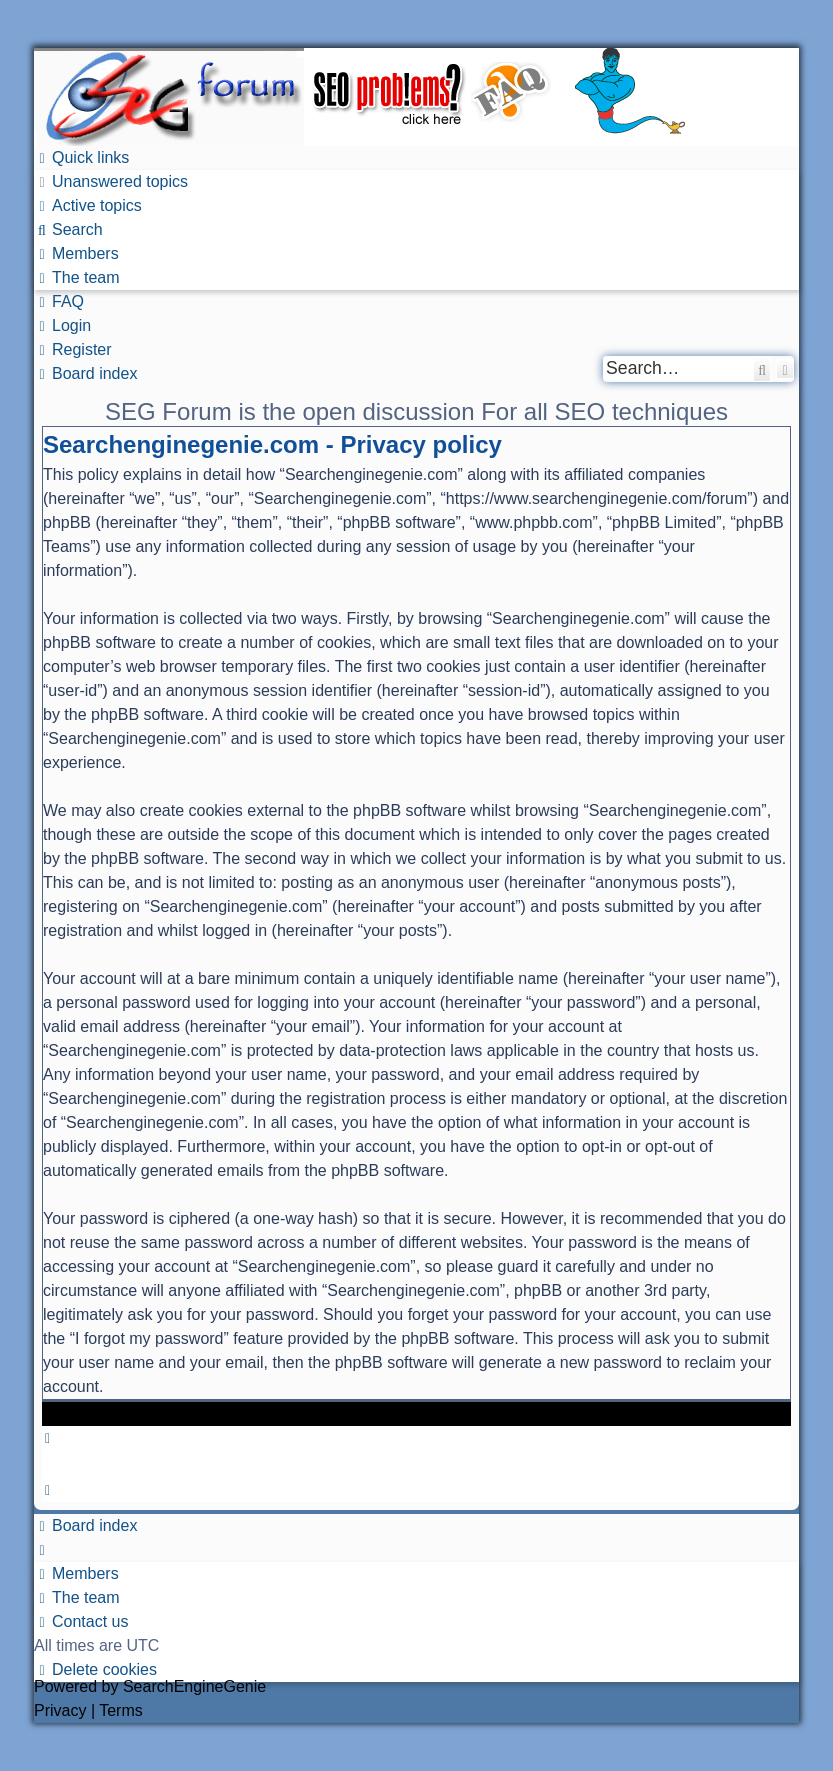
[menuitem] (111, 181)
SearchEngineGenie (194, 1686)
